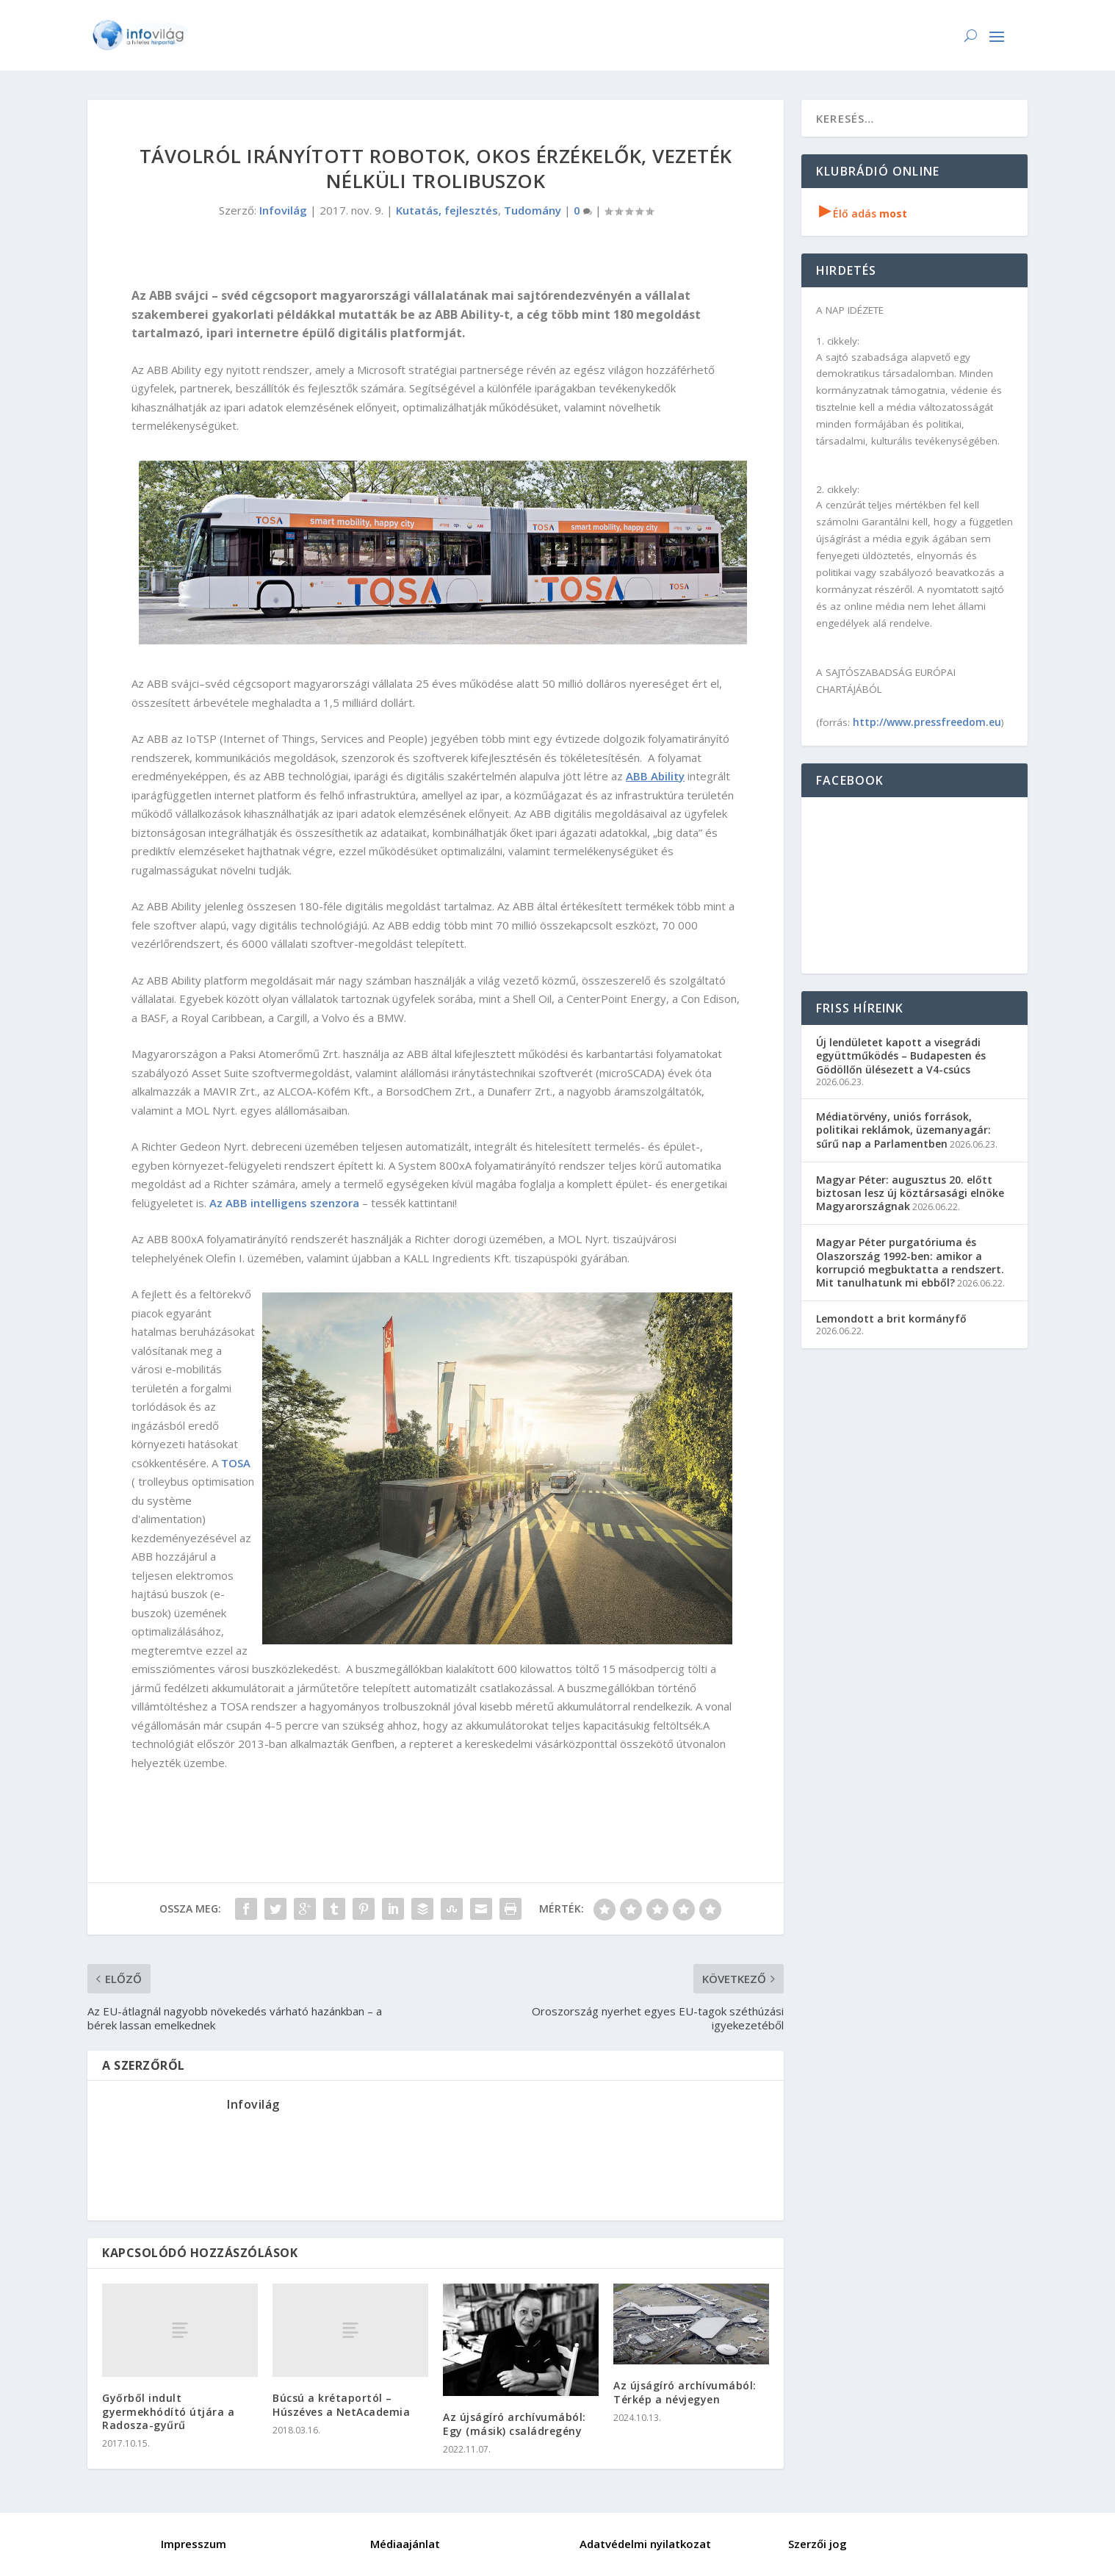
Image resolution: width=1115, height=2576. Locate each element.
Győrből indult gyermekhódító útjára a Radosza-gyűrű (168, 2411)
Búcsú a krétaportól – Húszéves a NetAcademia (341, 2404)
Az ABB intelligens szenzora (284, 1202)
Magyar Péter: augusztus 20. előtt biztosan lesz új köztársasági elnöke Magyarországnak (910, 1193)
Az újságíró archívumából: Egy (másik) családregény (514, 2423)
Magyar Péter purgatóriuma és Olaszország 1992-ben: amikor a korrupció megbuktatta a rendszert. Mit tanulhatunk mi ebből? (910, 1262)
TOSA (235, 1463)
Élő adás (863, 213)
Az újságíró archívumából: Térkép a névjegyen (685, 2392)
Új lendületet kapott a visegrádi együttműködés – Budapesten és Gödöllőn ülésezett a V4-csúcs (901, 1055)
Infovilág (283, 210)
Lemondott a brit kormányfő (891, 1318)
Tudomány (532, 210)
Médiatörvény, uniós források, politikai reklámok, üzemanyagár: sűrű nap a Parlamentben (903, 1129)
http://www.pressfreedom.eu (927, 722)
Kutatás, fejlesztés (447, 210)
